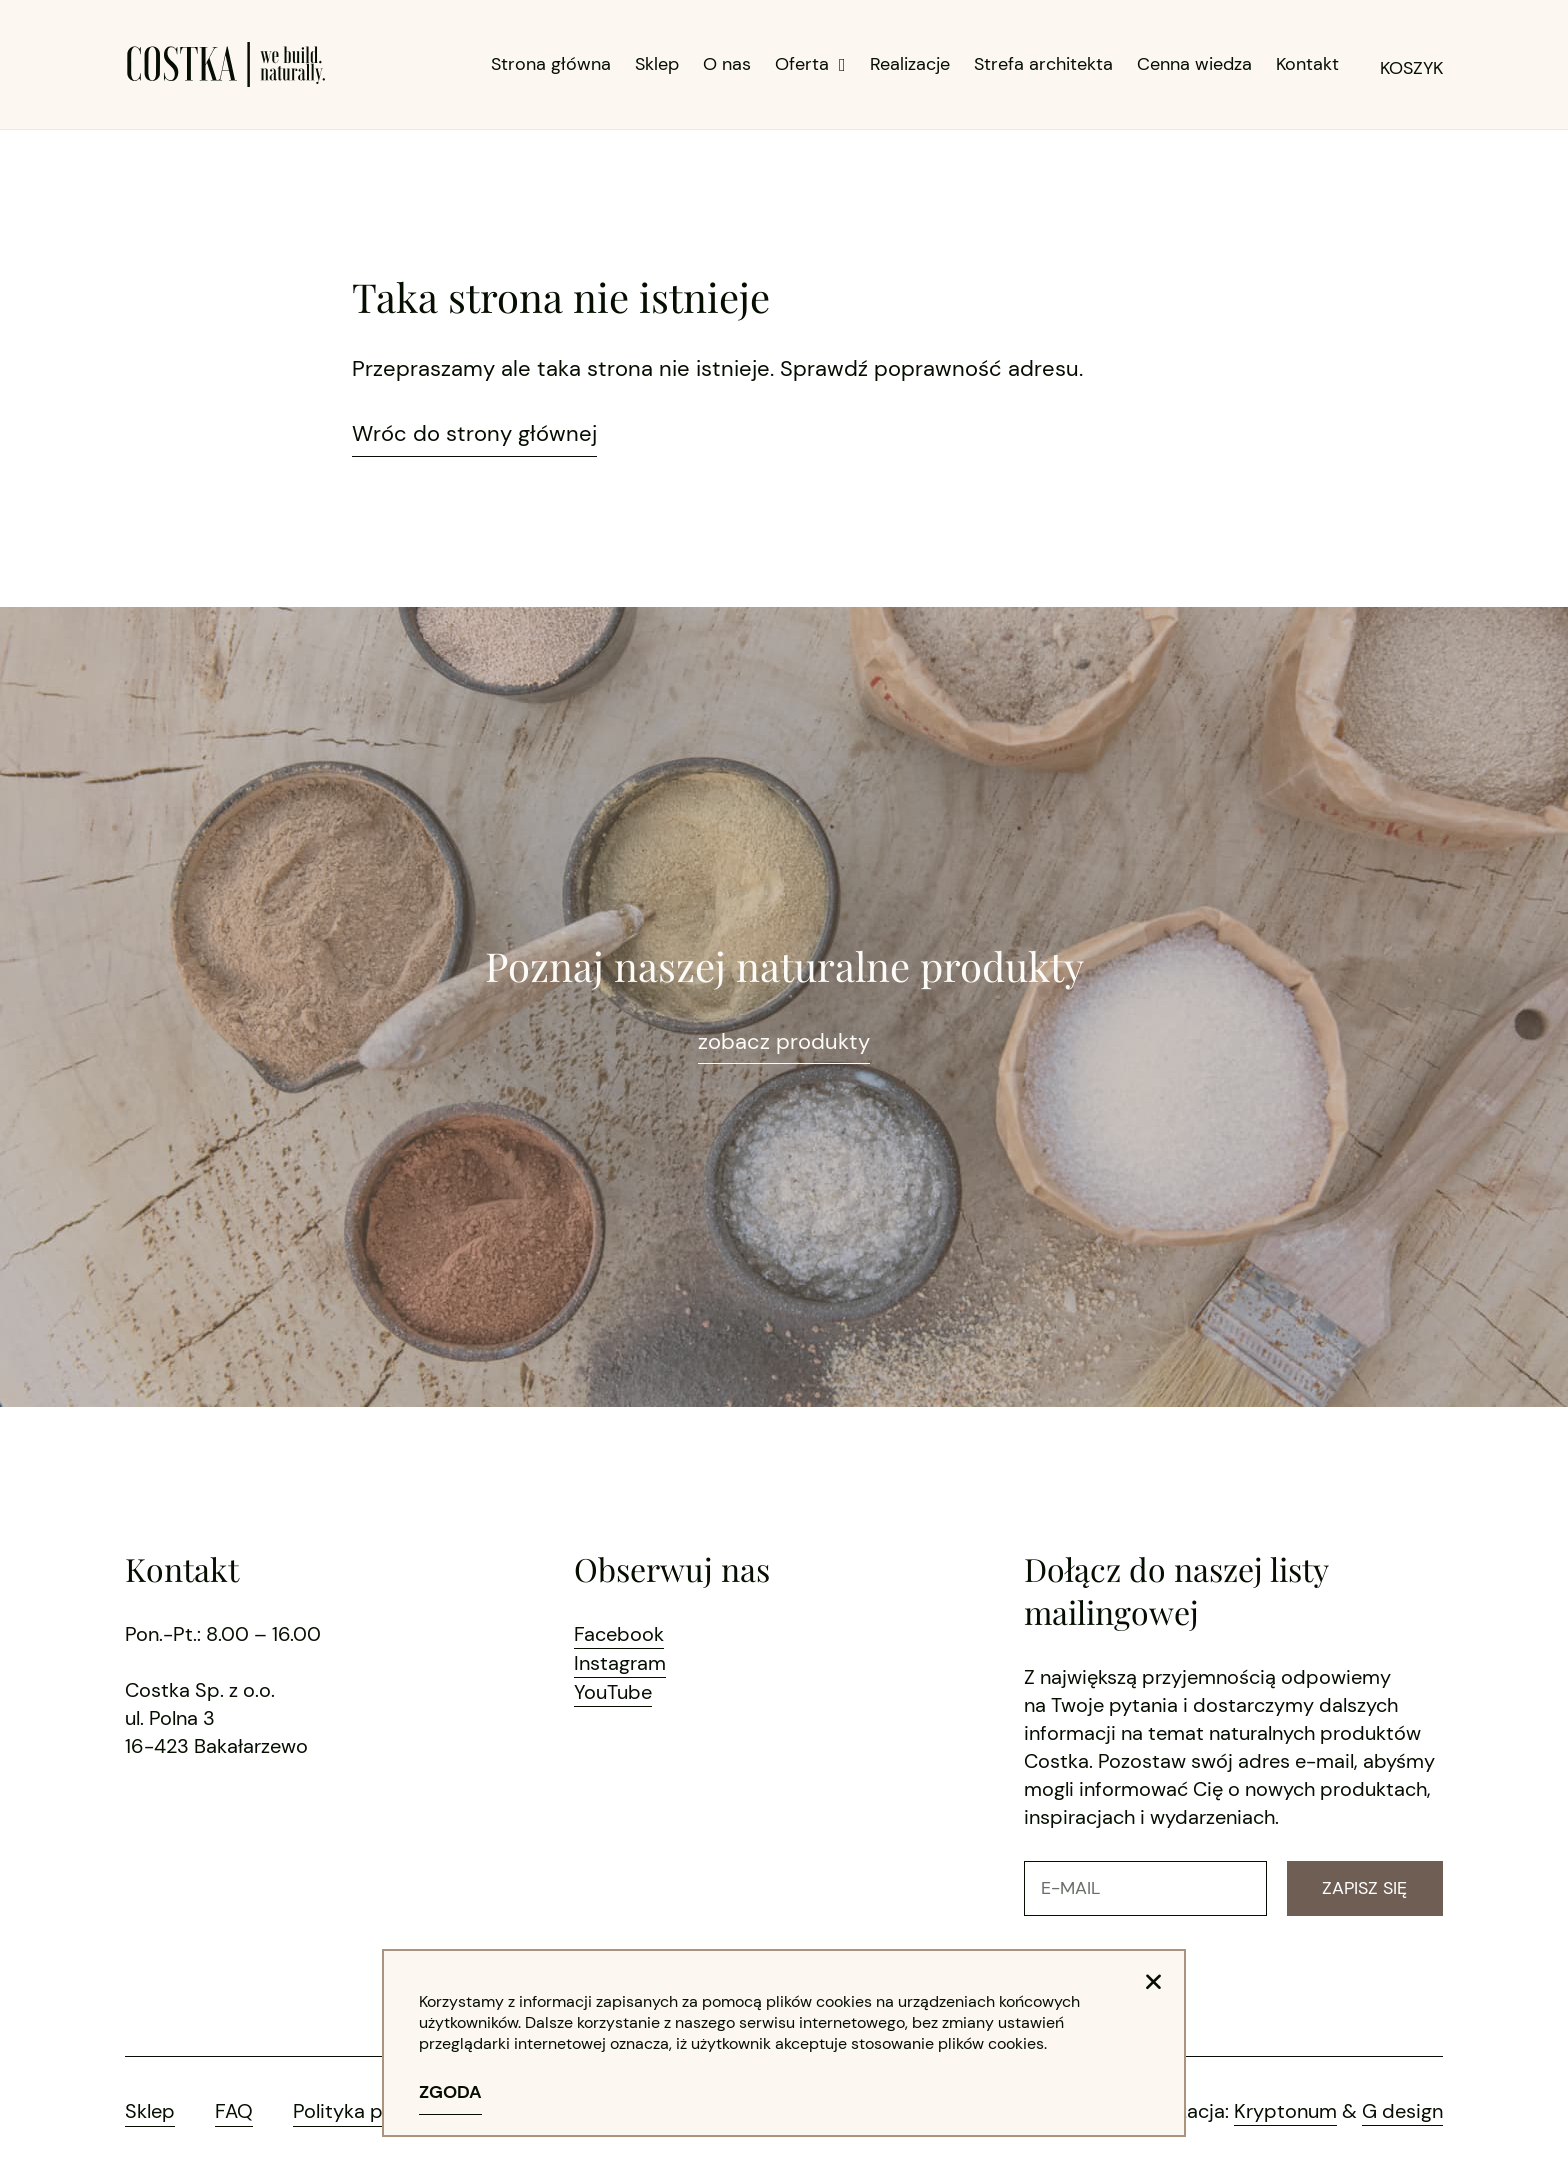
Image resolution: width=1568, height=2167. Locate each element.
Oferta (810, 65)
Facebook (619, 1634)
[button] (1153, 1981)
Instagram (620, 1662)
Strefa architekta (1043, 65)
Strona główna (551, 65)
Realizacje (910, 65)
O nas (727, 65)
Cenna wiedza (1194, 65)
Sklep (657, 65)
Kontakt (1307, 65)
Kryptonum (1285, 2111)
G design (1402, 2111)
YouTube (613, 1690)
